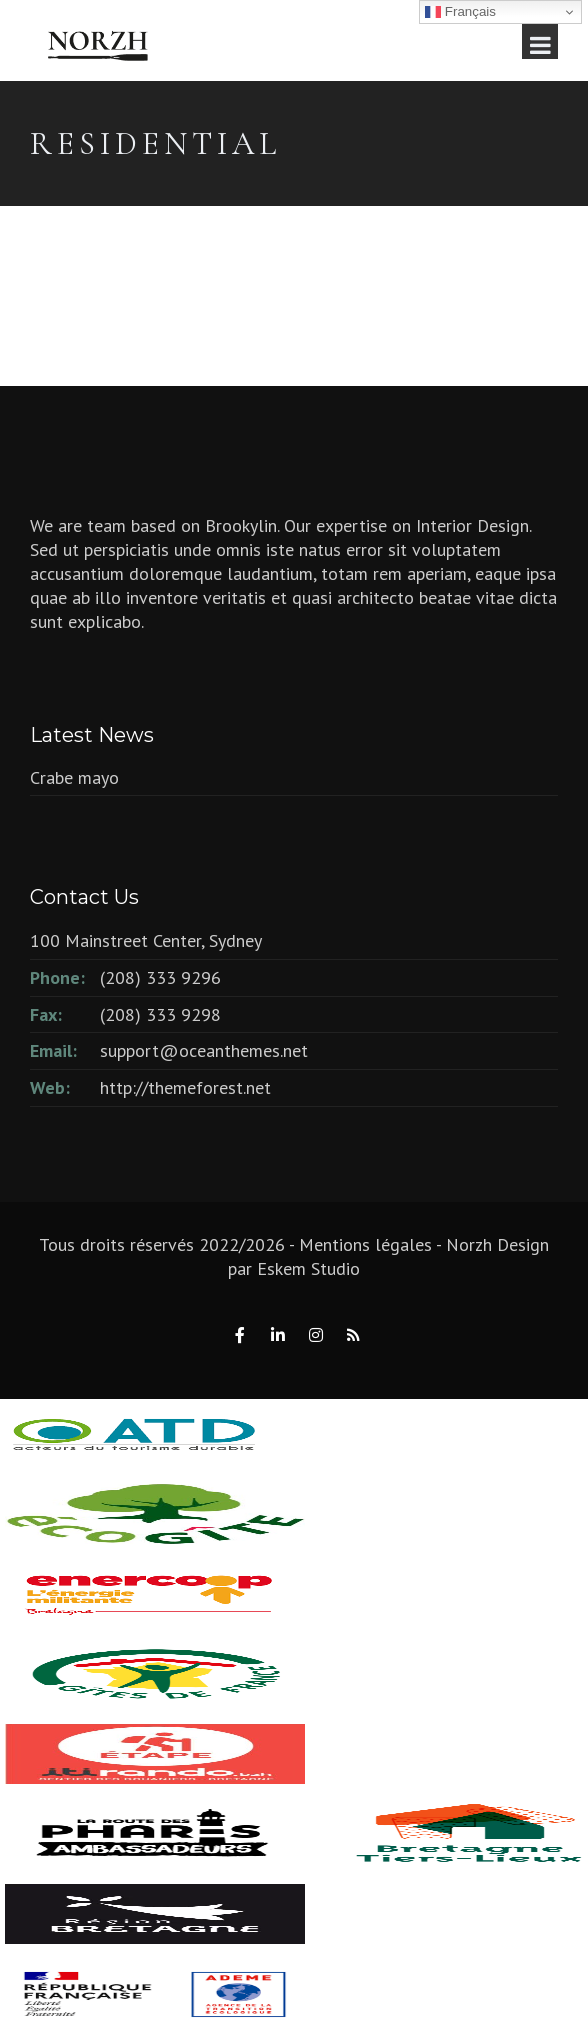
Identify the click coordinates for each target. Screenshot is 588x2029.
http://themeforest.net (185, 1087)
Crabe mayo (74, 777)
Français (460, 12)
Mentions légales (365, 1244)
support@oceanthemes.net (204, 1050)
